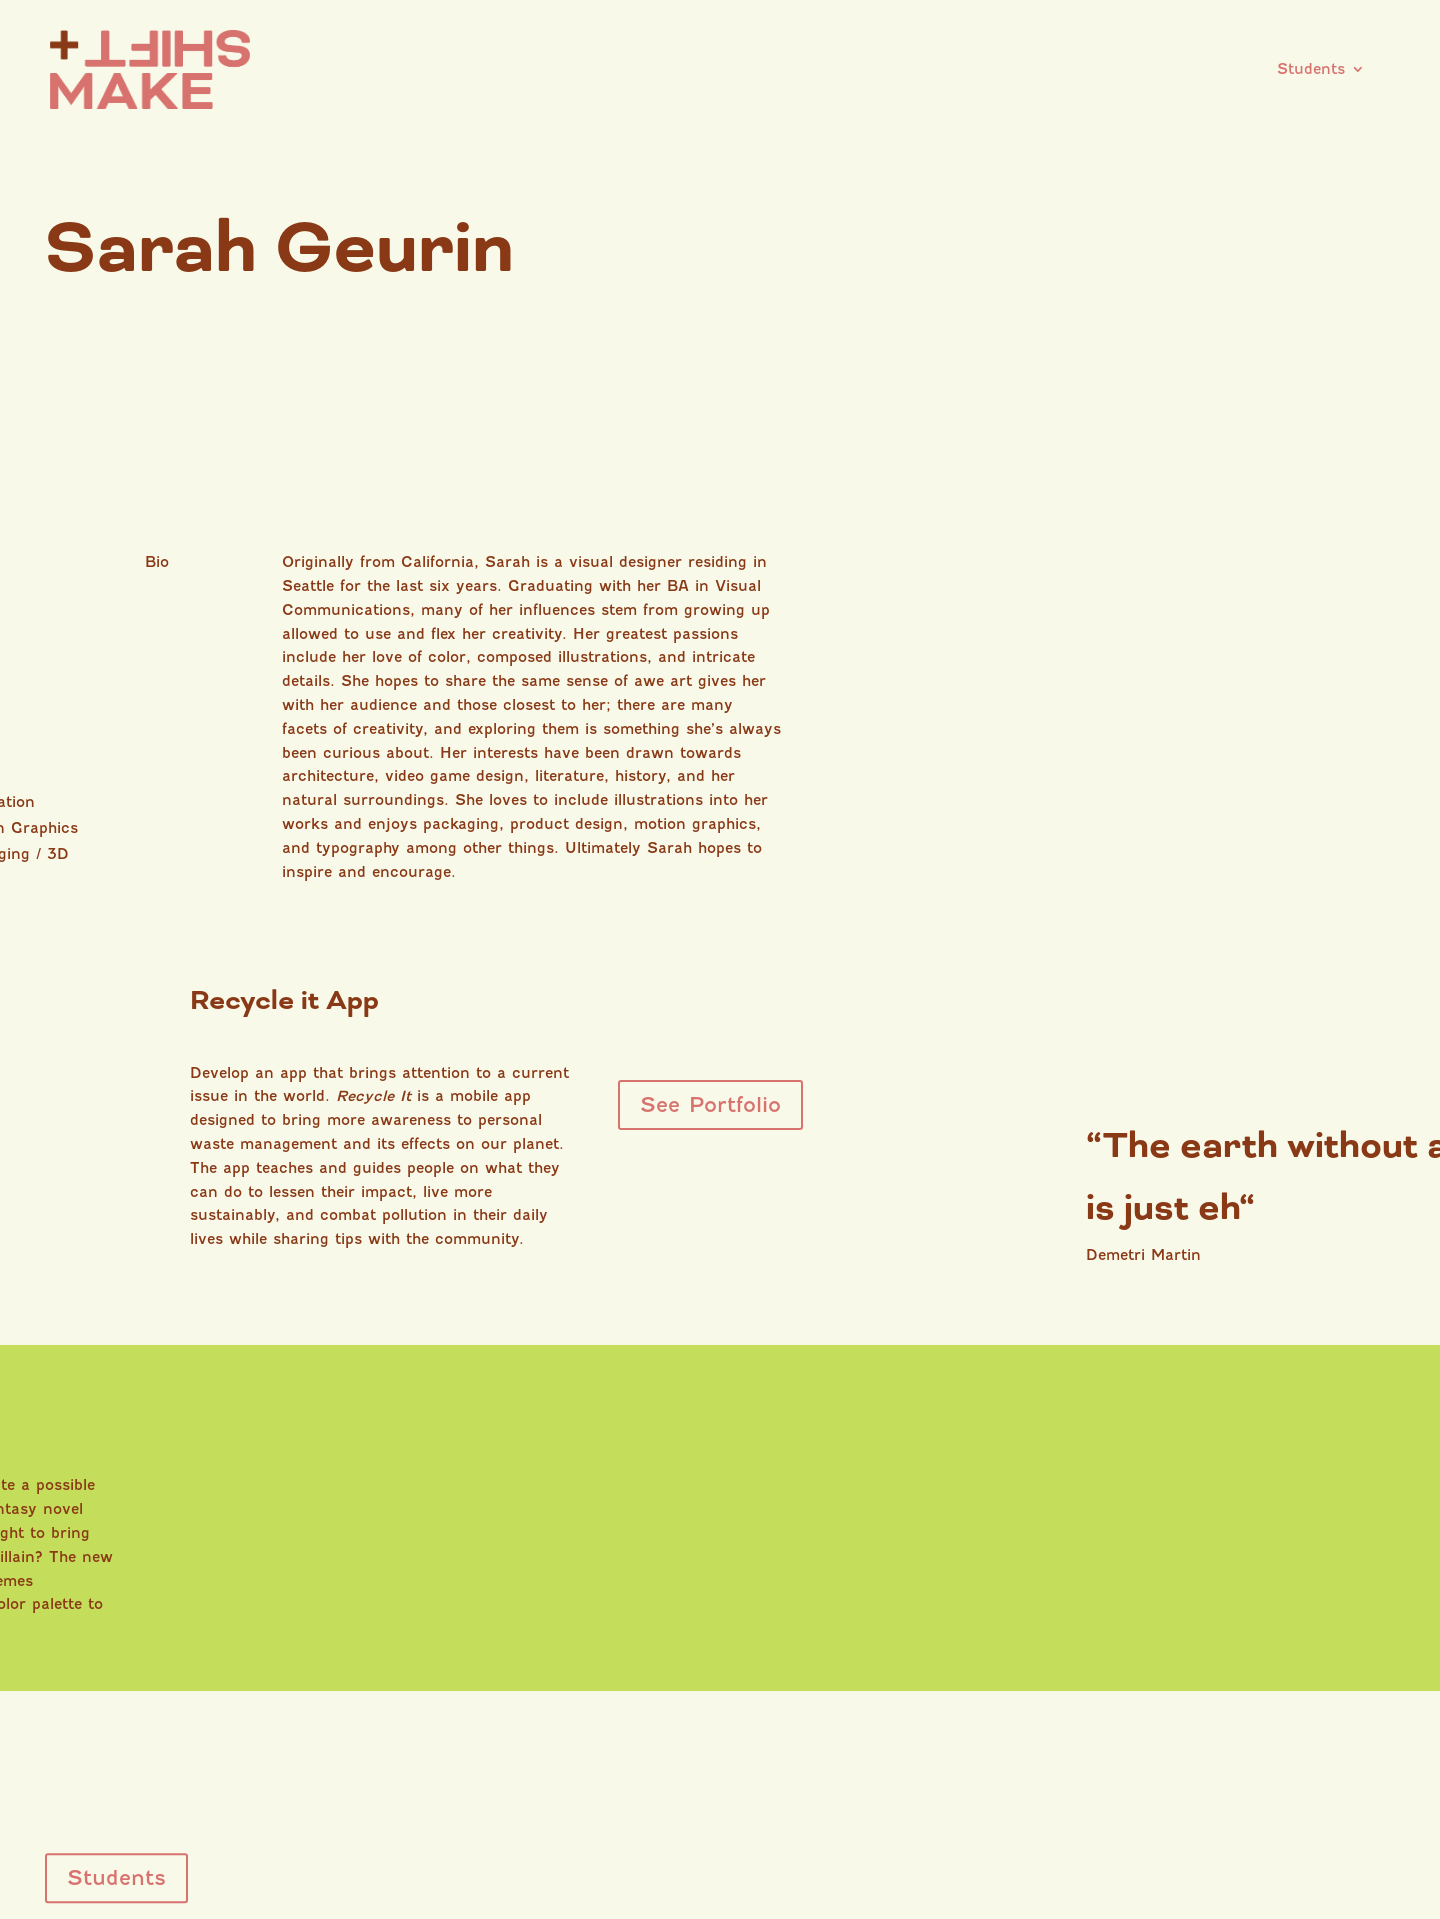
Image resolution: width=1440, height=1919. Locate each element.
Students (1311, 62)
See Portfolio (710, 1104)
